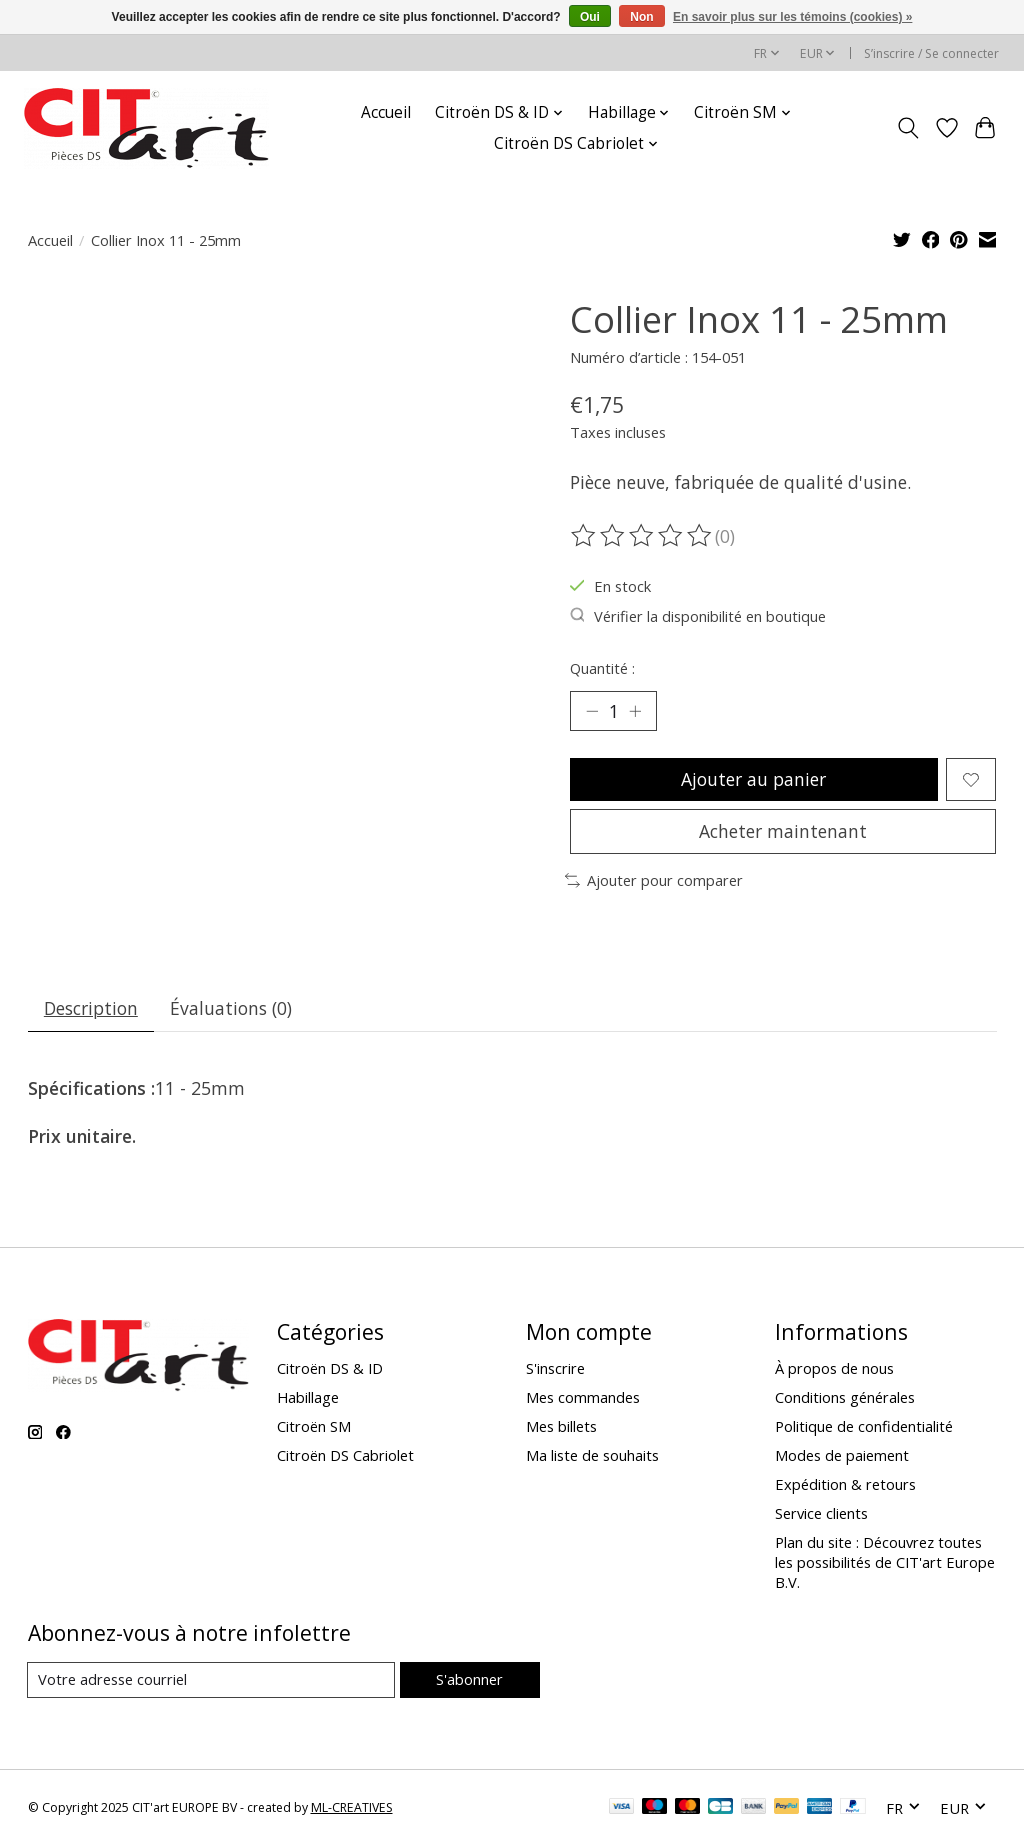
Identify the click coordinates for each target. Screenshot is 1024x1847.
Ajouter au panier (753, 779)
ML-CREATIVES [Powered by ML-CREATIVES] (352, 1809)
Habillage (308, 1398)
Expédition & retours (845, 1486)
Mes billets (561, 1427)
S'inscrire (555, 1369)
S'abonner (469, 1680)
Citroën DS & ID (330, 1369)
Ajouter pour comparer (654, 881)
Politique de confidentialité (864, 1427)
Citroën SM (314, 1427)
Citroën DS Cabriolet (345, 1456)
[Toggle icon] (907, 128)
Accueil (386, 112)
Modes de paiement (842, 1456)
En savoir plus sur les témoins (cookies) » (792, 17)
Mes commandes (583, 1398)
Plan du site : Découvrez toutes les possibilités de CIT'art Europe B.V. (885, 1564)
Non (641, 17)
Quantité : (602, 668)
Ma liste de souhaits (592, 1456)
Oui (590, 17)
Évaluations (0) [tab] (232, 1009)
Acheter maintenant (783, 832)
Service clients (821, 1515)
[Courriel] (211, 1681)
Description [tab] (91, 1009)
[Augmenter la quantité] (635, 711)
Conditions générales (845, 1398)
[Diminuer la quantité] (592, 711)
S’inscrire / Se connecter (931, 53)
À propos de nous (834, 1369)
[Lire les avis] (643, 536)
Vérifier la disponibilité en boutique (698, 616)
